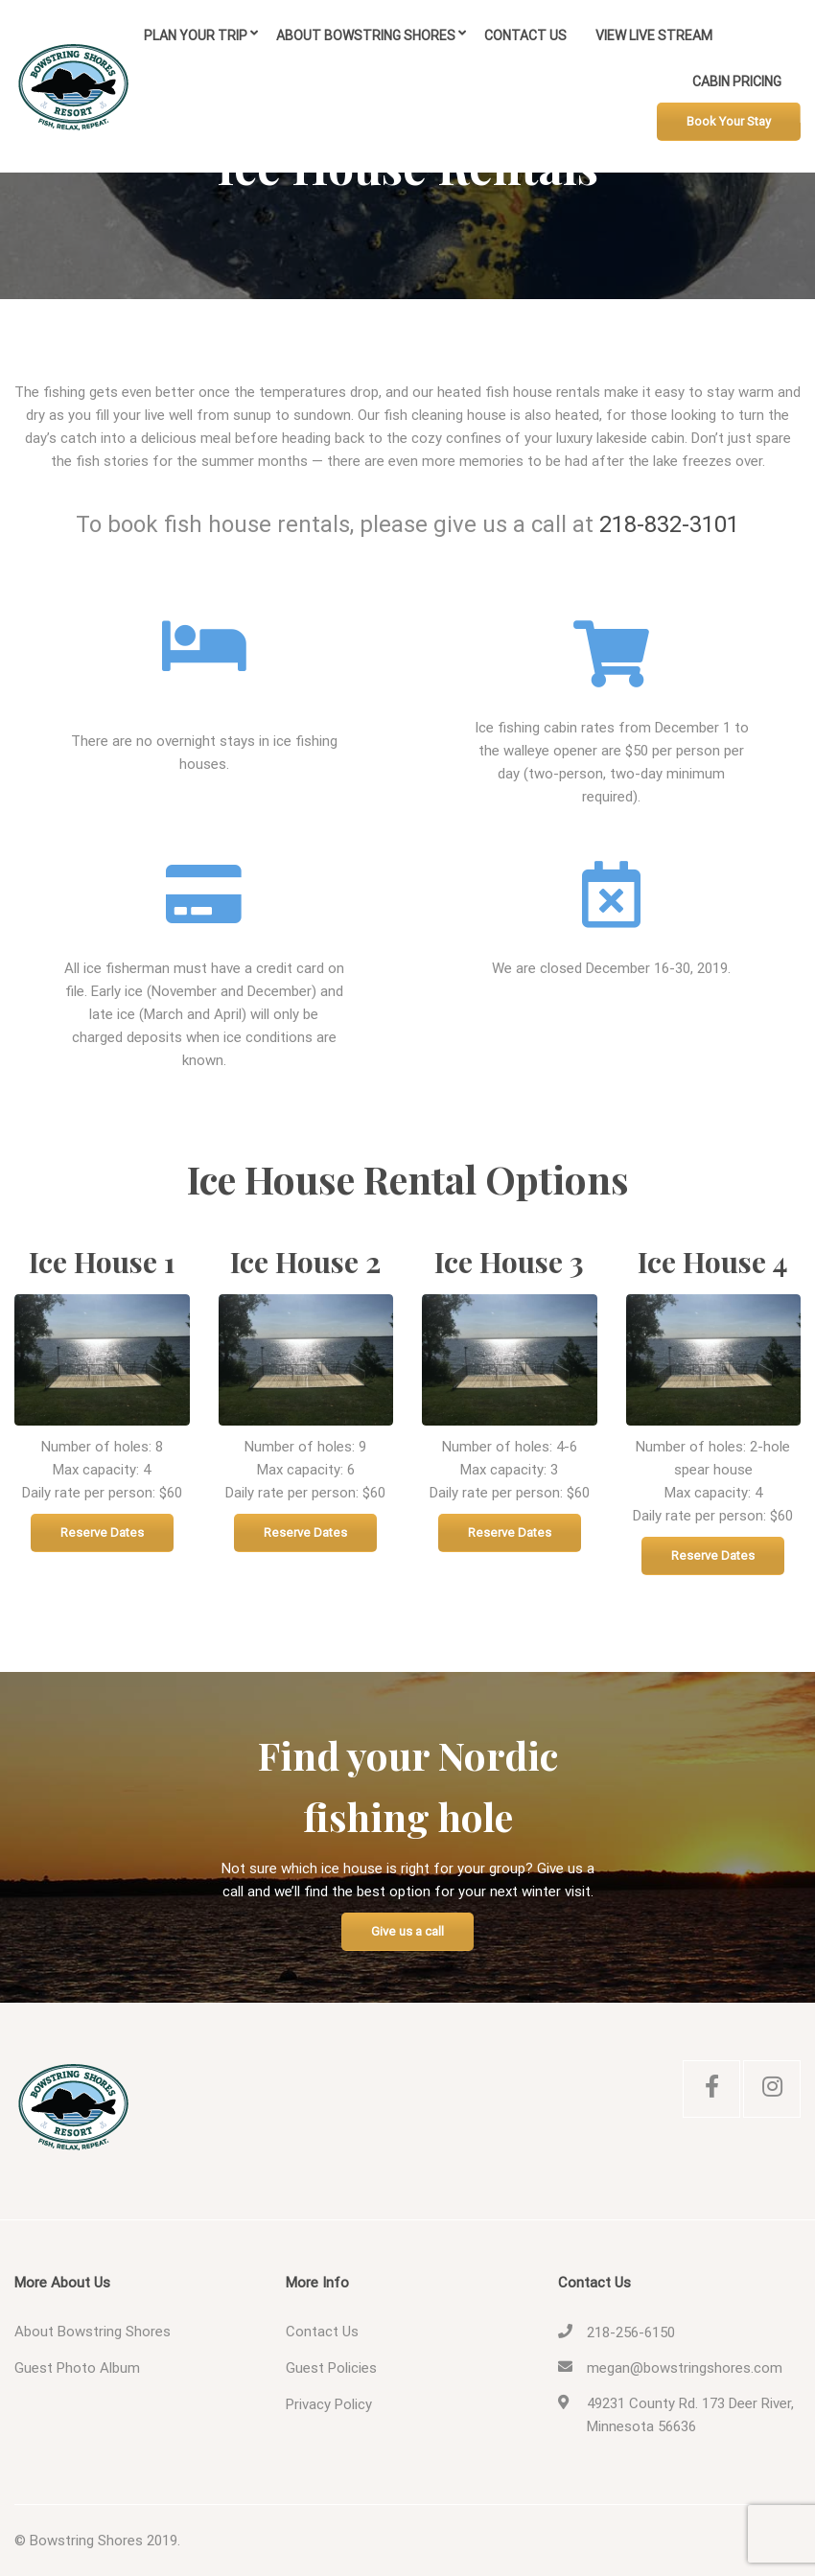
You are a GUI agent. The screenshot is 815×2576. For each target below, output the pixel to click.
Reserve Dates (102, 1532)
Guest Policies (331, 2368)
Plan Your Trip (195, 35)
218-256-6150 (631, 2332)
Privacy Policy (329, 2404)
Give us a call (407, 1931)
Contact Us (525, 35)
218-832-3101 (669, 524)
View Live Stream (653, 35)
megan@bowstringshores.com (684, 2368)
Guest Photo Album (77, 2368)
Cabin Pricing (736, 81)
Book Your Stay (729, 121)
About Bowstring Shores (365, 35)
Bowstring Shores (86, 2540)
